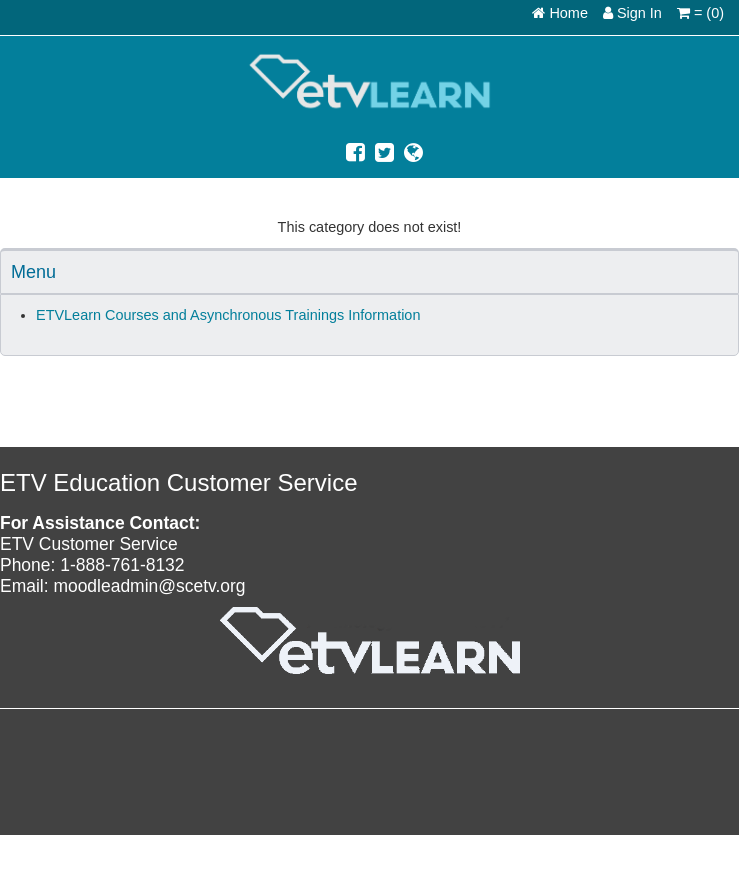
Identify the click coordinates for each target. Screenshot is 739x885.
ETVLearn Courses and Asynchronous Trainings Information (228, 315)
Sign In (632, 13)
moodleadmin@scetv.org (149, 586)
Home (560, 13)
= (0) (700, 13)
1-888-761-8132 (122, 565)
